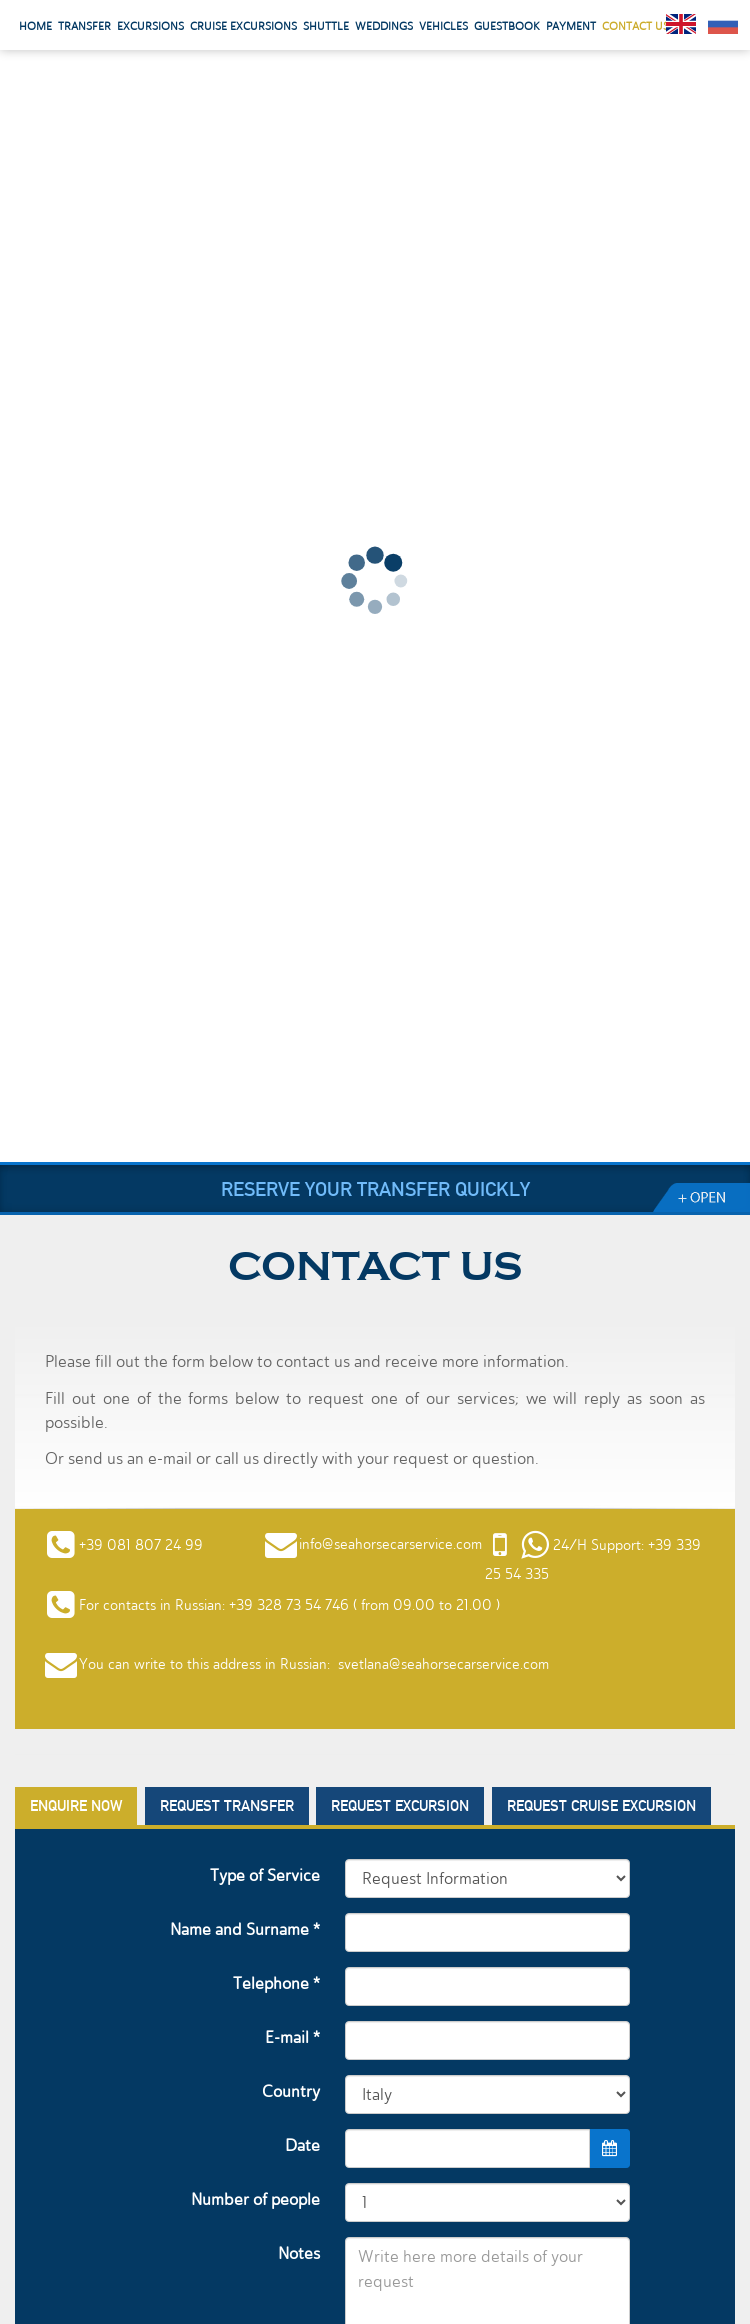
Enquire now (76, 1806)
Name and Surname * (245, 1929)
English (681, 24)
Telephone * (276, 1983)
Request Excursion (400, 1806)
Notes (299, 2253)
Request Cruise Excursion (601, 1806)
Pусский (723, 24)
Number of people (255, 2199)
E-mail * (292, 2037)
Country (291, 2091)
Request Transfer (227, 1806)
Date (302, 2145)
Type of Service (265, 1875)
